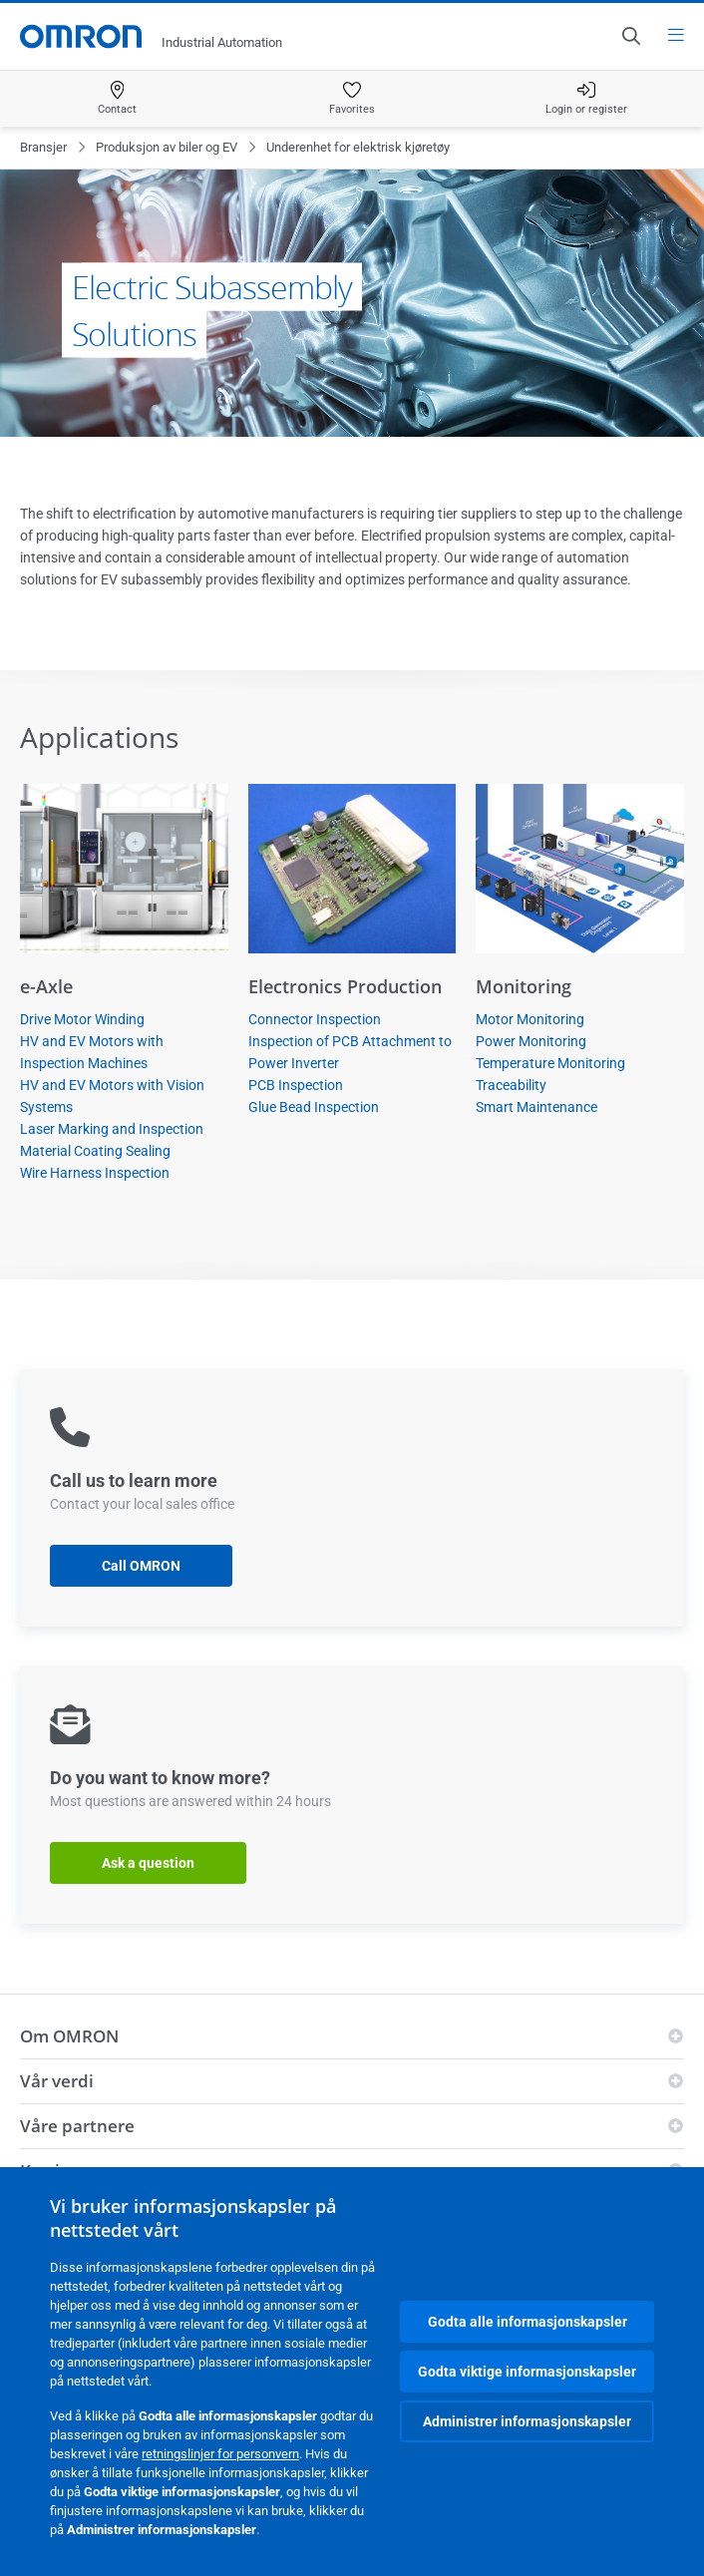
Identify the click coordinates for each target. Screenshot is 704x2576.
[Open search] (630, 36)
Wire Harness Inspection (95, 1173)
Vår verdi (57, 2080)
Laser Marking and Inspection (111, 1129)
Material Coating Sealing (95, 1151)
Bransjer (43, 147)
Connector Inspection (314, 1019)
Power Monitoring (531, 1041)
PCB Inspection (295, 1085)
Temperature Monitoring (550, 1063)
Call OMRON (141, 1566)
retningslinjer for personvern (220, 2453)
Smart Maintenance (536, 1107)
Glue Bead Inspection (313, 1107)
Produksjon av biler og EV (166, 147)
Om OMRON (69, 2035)
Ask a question (148, 1863)
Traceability (511, 1085)
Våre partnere (77, 2125)
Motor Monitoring (530, 1019)
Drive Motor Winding (82, 1019)
